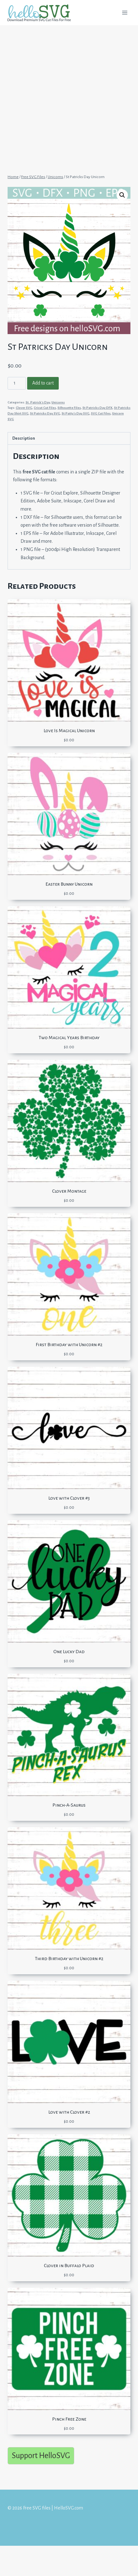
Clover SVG (24, 407)
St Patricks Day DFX (97, 407)
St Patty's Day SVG (75, 413)
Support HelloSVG (41, 2455)
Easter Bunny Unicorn (69, 884)
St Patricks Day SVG (45, 413)
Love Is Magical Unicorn (69, 730)
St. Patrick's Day (38, 402)
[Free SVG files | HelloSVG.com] (42, 12)
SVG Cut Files (101, 413)
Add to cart (43, 382)
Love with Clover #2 (69, 2112)
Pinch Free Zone (69, 2419)
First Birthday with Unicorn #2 (69, 1344)
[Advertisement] (69, 96)
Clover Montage (69, 1191)
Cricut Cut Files (45, 407)
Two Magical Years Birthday (69, 1037)
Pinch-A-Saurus (69, 1805)
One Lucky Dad (69, 1651)
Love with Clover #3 (69, 1498)
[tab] (69, 438)
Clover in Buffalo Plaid (69, 2265)
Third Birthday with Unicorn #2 (69, 1958)
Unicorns (58, 402)
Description (23, 438)
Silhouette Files (69, 407)
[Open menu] (124, 12)
